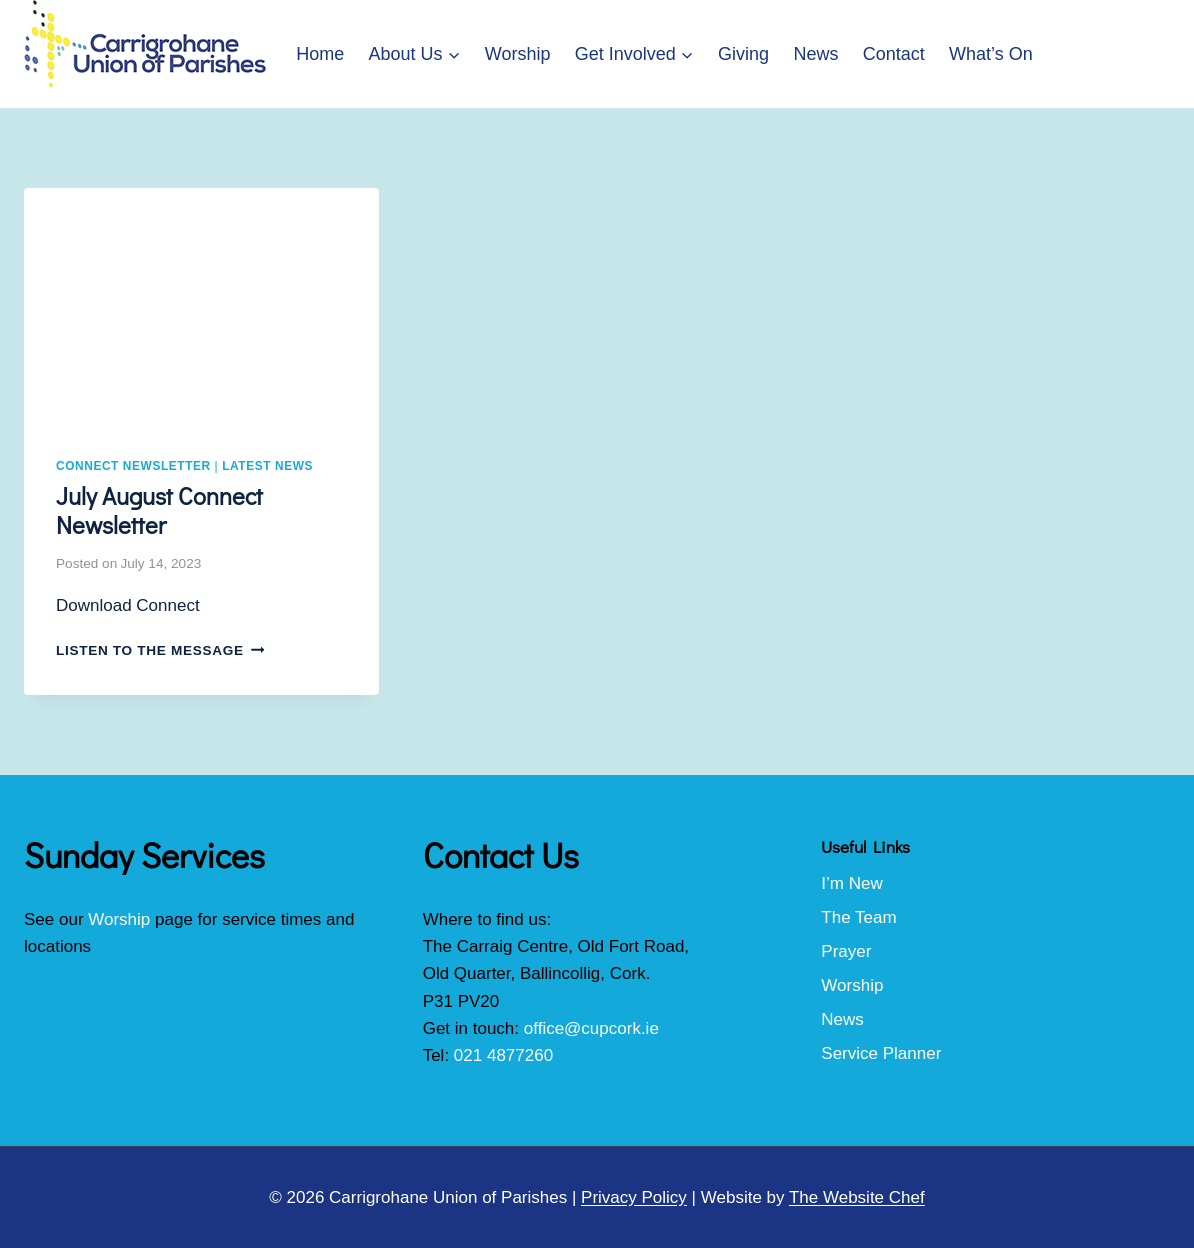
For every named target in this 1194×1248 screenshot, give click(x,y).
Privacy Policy (634, 1197)
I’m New (851, 883)
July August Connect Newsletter (159, 510)
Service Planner (881, 1053)
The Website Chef (857, 1197)
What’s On (991, 54)
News (815, 54)
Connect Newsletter (133, 466)
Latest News (267, 466)
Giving (743, 54)
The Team (858, 917)
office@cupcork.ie (591, 1028)
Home (320, 54)
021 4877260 (503, 1055)
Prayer (846, 951)
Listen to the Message (160, 650)
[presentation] (201, 306)
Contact (894, 54)
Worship (518, 54)
